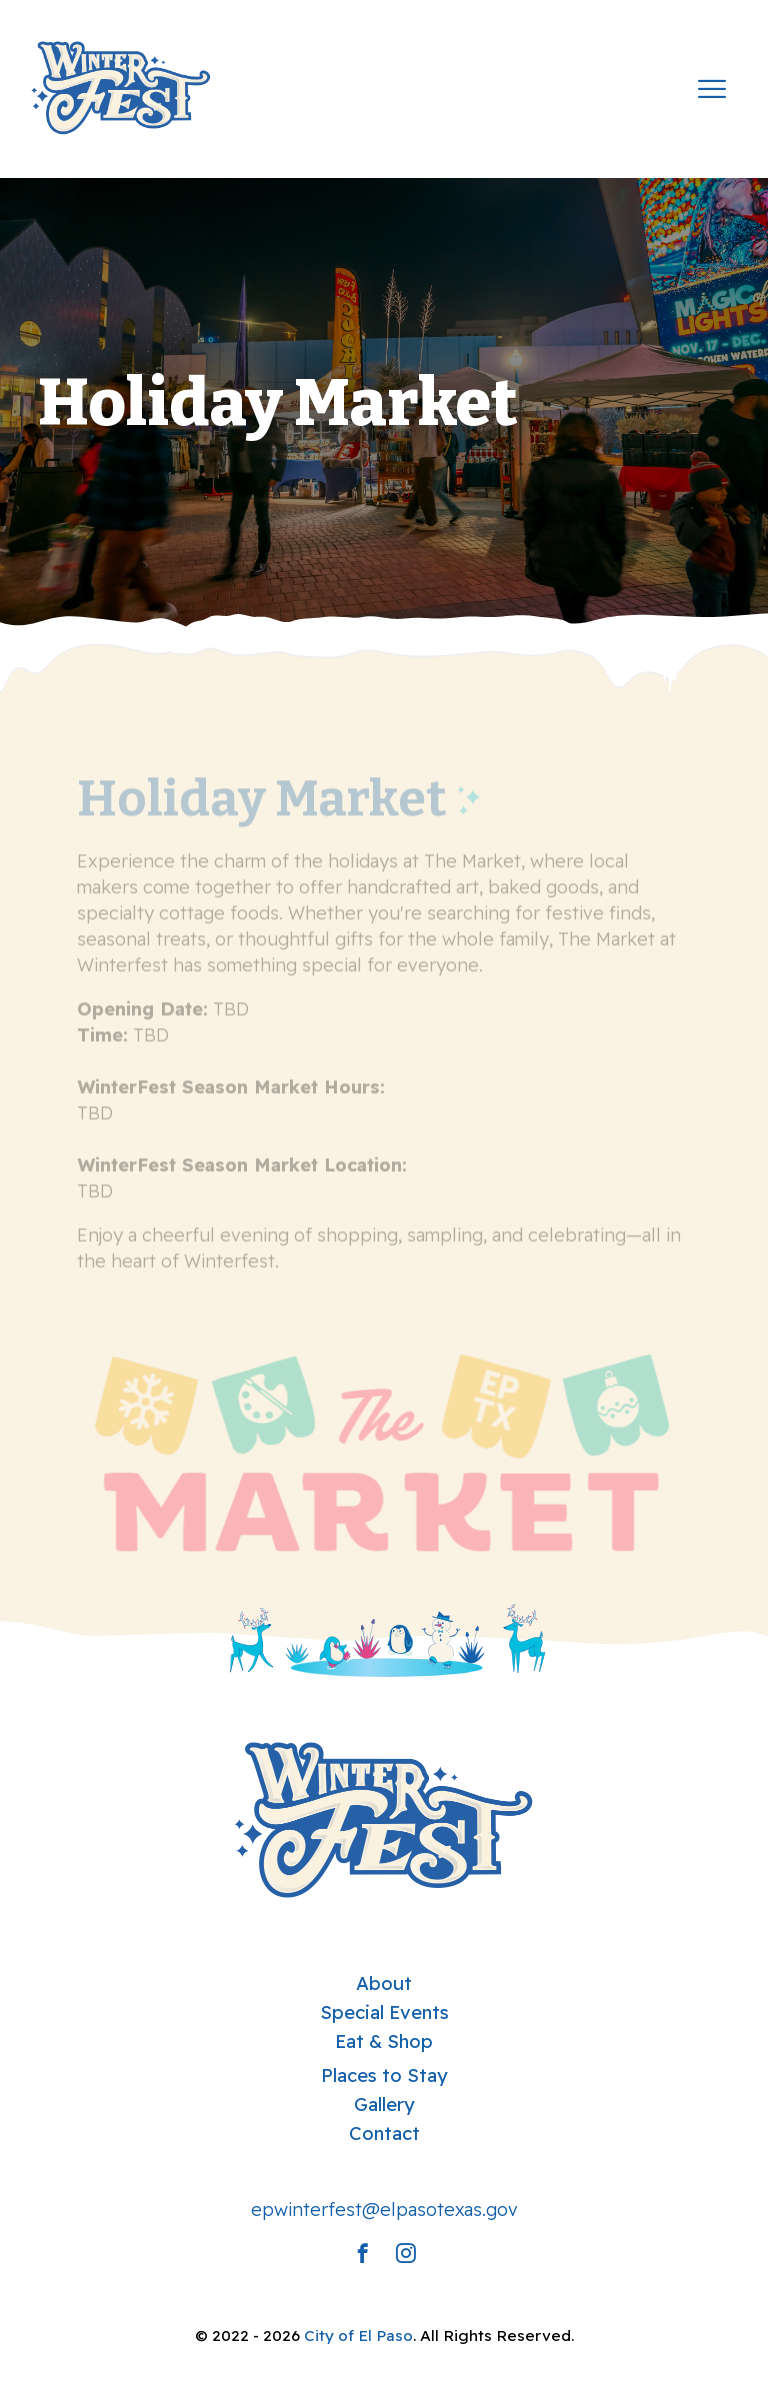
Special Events (384, 2012)
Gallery (384, 2104)
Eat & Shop (384, 2041)
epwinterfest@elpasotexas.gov (384, 2209)
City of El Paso (358, 2335)
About (384, 1983)
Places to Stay (384, 2075)
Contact (384, 2133)
